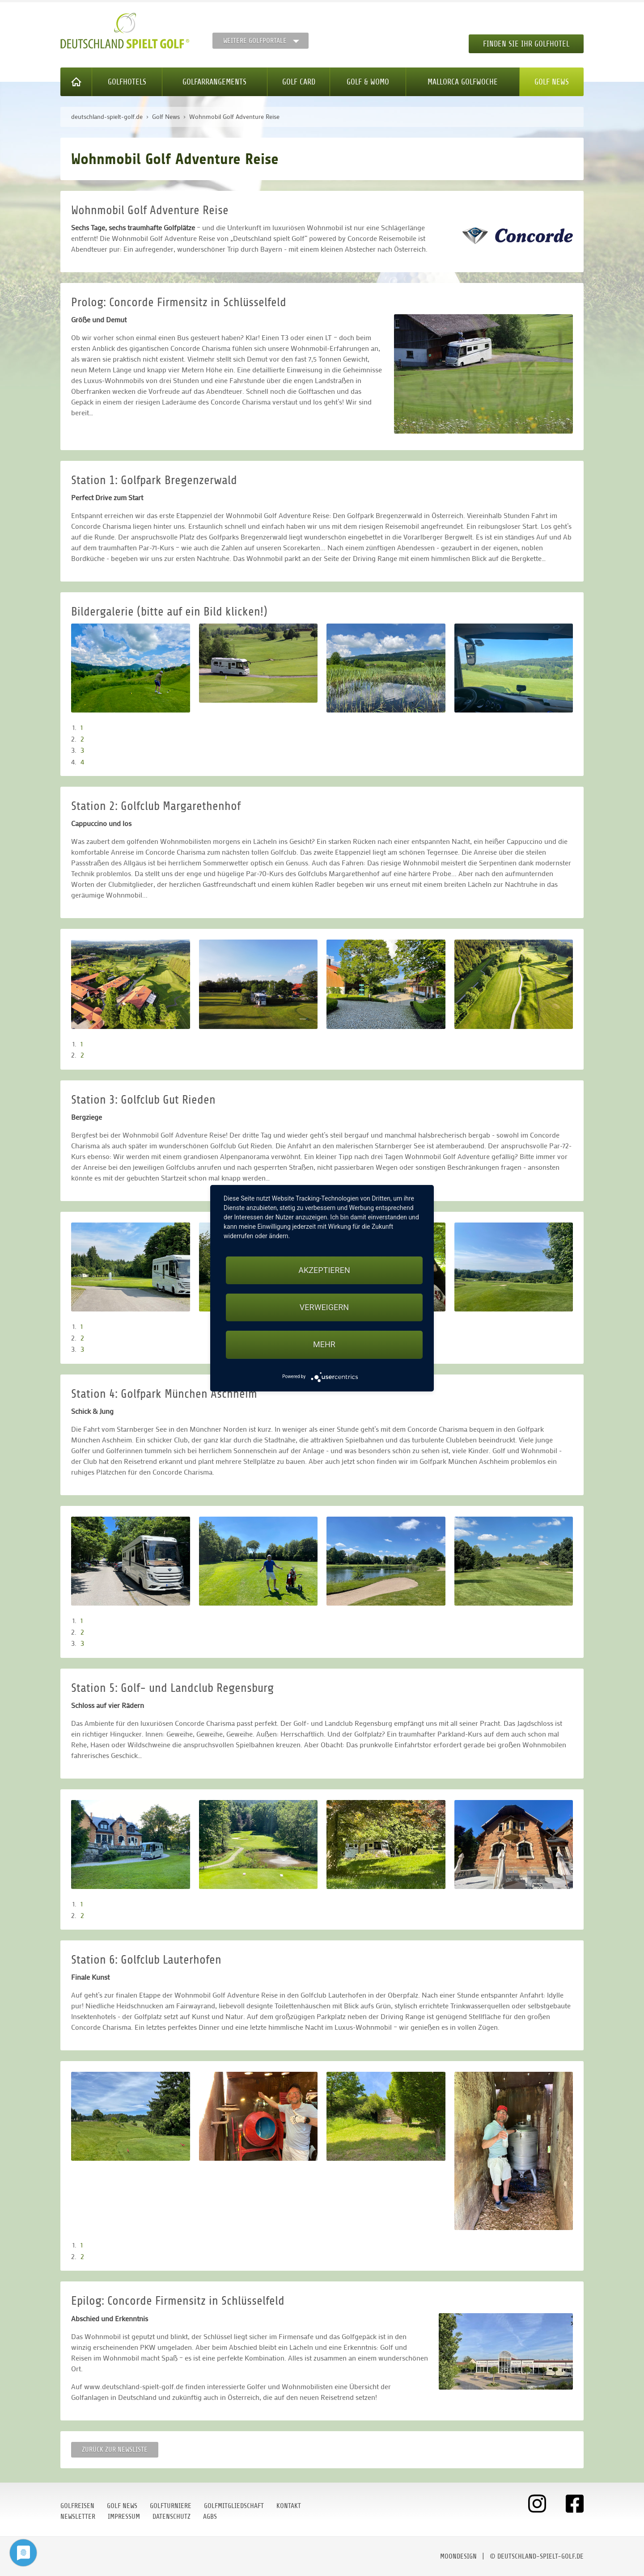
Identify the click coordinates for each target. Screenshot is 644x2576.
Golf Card (298, 81)
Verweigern (324, 1307)
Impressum (124, 2517)
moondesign (458, 2556)
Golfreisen (77, 2506)
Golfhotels (127, 81)
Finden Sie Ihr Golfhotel (526, 43)
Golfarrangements (214, 81)
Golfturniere (170, 2506)
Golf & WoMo (368, 81)
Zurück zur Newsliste (115, 2449)
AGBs (210, 2517)
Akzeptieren (324, 1270)
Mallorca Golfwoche (463, 81)
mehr (324, 1344)
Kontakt (288, 2506)
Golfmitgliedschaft (234, 2506)
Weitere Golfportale (255, 41)
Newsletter (77, 2517)
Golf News (551, 81)
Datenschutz (172, 2517)
